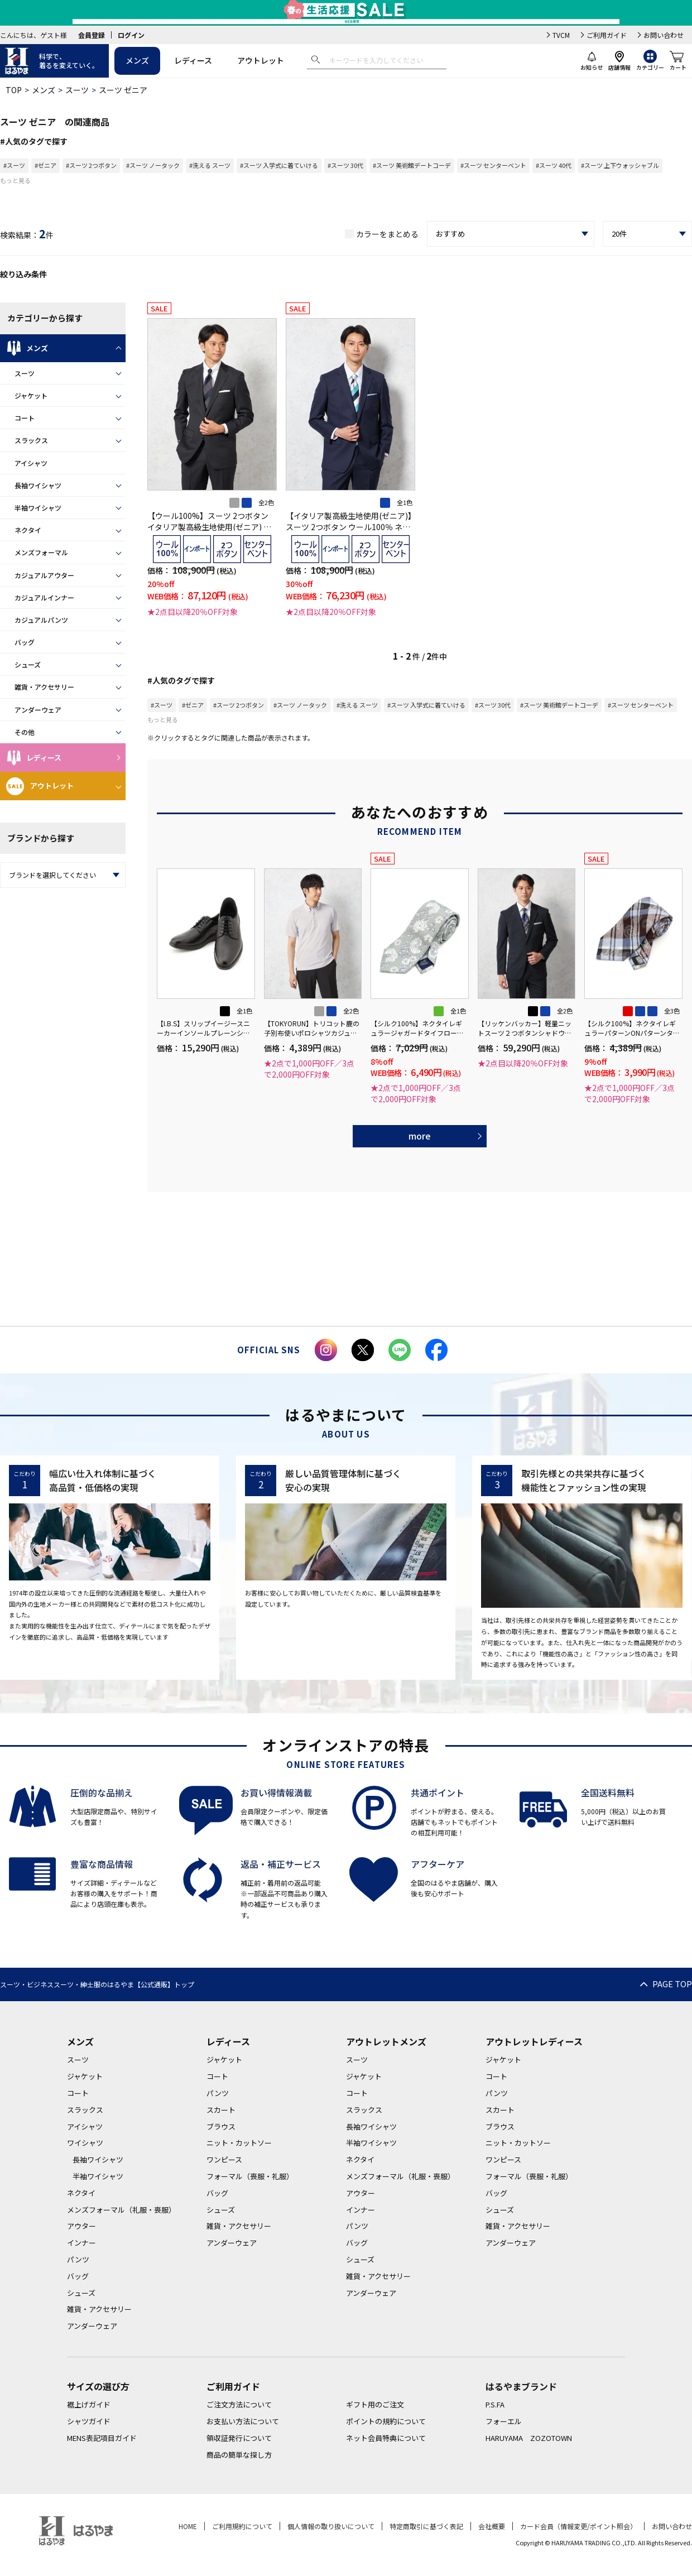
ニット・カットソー (239, 2142)
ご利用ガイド (607, 35)
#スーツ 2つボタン (91, 165)
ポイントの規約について (386, 2421)
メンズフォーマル (41, 552)
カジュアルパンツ (41, 619)
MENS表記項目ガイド (102, 2438)
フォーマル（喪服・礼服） (250, 2176)
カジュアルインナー (44, 597)
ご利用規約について (242, 2526)
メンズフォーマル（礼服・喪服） (121, 2209)
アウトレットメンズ (386, 2041)
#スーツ (14, 165)
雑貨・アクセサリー (44, 686)
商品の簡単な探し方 (239, 2454)
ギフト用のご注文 (375, 2404)
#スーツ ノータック (153, 165)
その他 (25, 732)
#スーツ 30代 (345, 165)
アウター (81, 2226)
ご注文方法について (239, 2404)
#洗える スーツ (209, 165)
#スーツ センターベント (493, 165)
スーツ (77, 89)
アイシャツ (31, 463)
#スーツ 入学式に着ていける (279, 165)
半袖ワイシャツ (38, 507)
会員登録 (91, 35)
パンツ (78, 2259)
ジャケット (31, 395)
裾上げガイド (88, 2404)
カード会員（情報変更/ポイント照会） (578, 2526)
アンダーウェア (38, 709)
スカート (221, 2109)
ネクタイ (28, 530)
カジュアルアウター (44, 575)
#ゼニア (45, 165)
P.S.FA (495, 2404)
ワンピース (224, 2159)
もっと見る (15, 180)
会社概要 (491, 2526)
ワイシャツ (85, 2142)
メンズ (137, 60)
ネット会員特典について (386, 2438)
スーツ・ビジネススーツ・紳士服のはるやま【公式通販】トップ (97, 1984)
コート (25, 417)
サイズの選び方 (98, 2386)
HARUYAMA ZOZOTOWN (529, 2438)
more (420, 1135)
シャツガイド (88, 2421)
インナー (81, 2242)
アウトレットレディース (534, 2041)
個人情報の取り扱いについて (330, 2526)
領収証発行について (239, 2438)
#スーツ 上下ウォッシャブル (620, 165)
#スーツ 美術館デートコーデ (412, 165)
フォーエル (504, 2421)
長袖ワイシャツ (38, 485)
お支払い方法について (242, 2421)
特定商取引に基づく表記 (426, 2526)
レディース (193, 60)
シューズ (28, 664)
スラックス (31, 440)
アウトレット (260, 60)
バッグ (25, 642)
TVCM (561, 35)
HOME (188, 2526)
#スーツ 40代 (553, 165)
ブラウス (221, 2126)
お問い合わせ (663, 35)
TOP (14, 89)
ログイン (131, 35)
